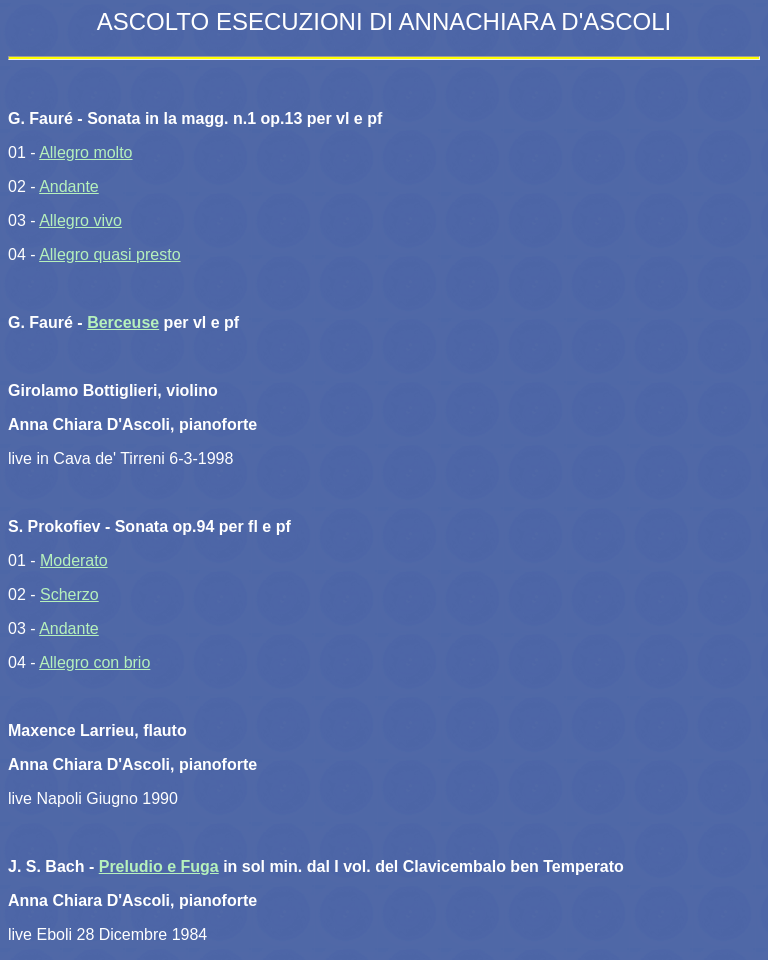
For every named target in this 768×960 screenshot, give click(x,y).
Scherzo (69, 594)
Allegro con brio (94, 662)
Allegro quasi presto (109, 254)
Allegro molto (85, 152)
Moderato (74, 560)
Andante (69, 186)
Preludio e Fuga (159, 866)
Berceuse (123, 322)
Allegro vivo (80, 220)
